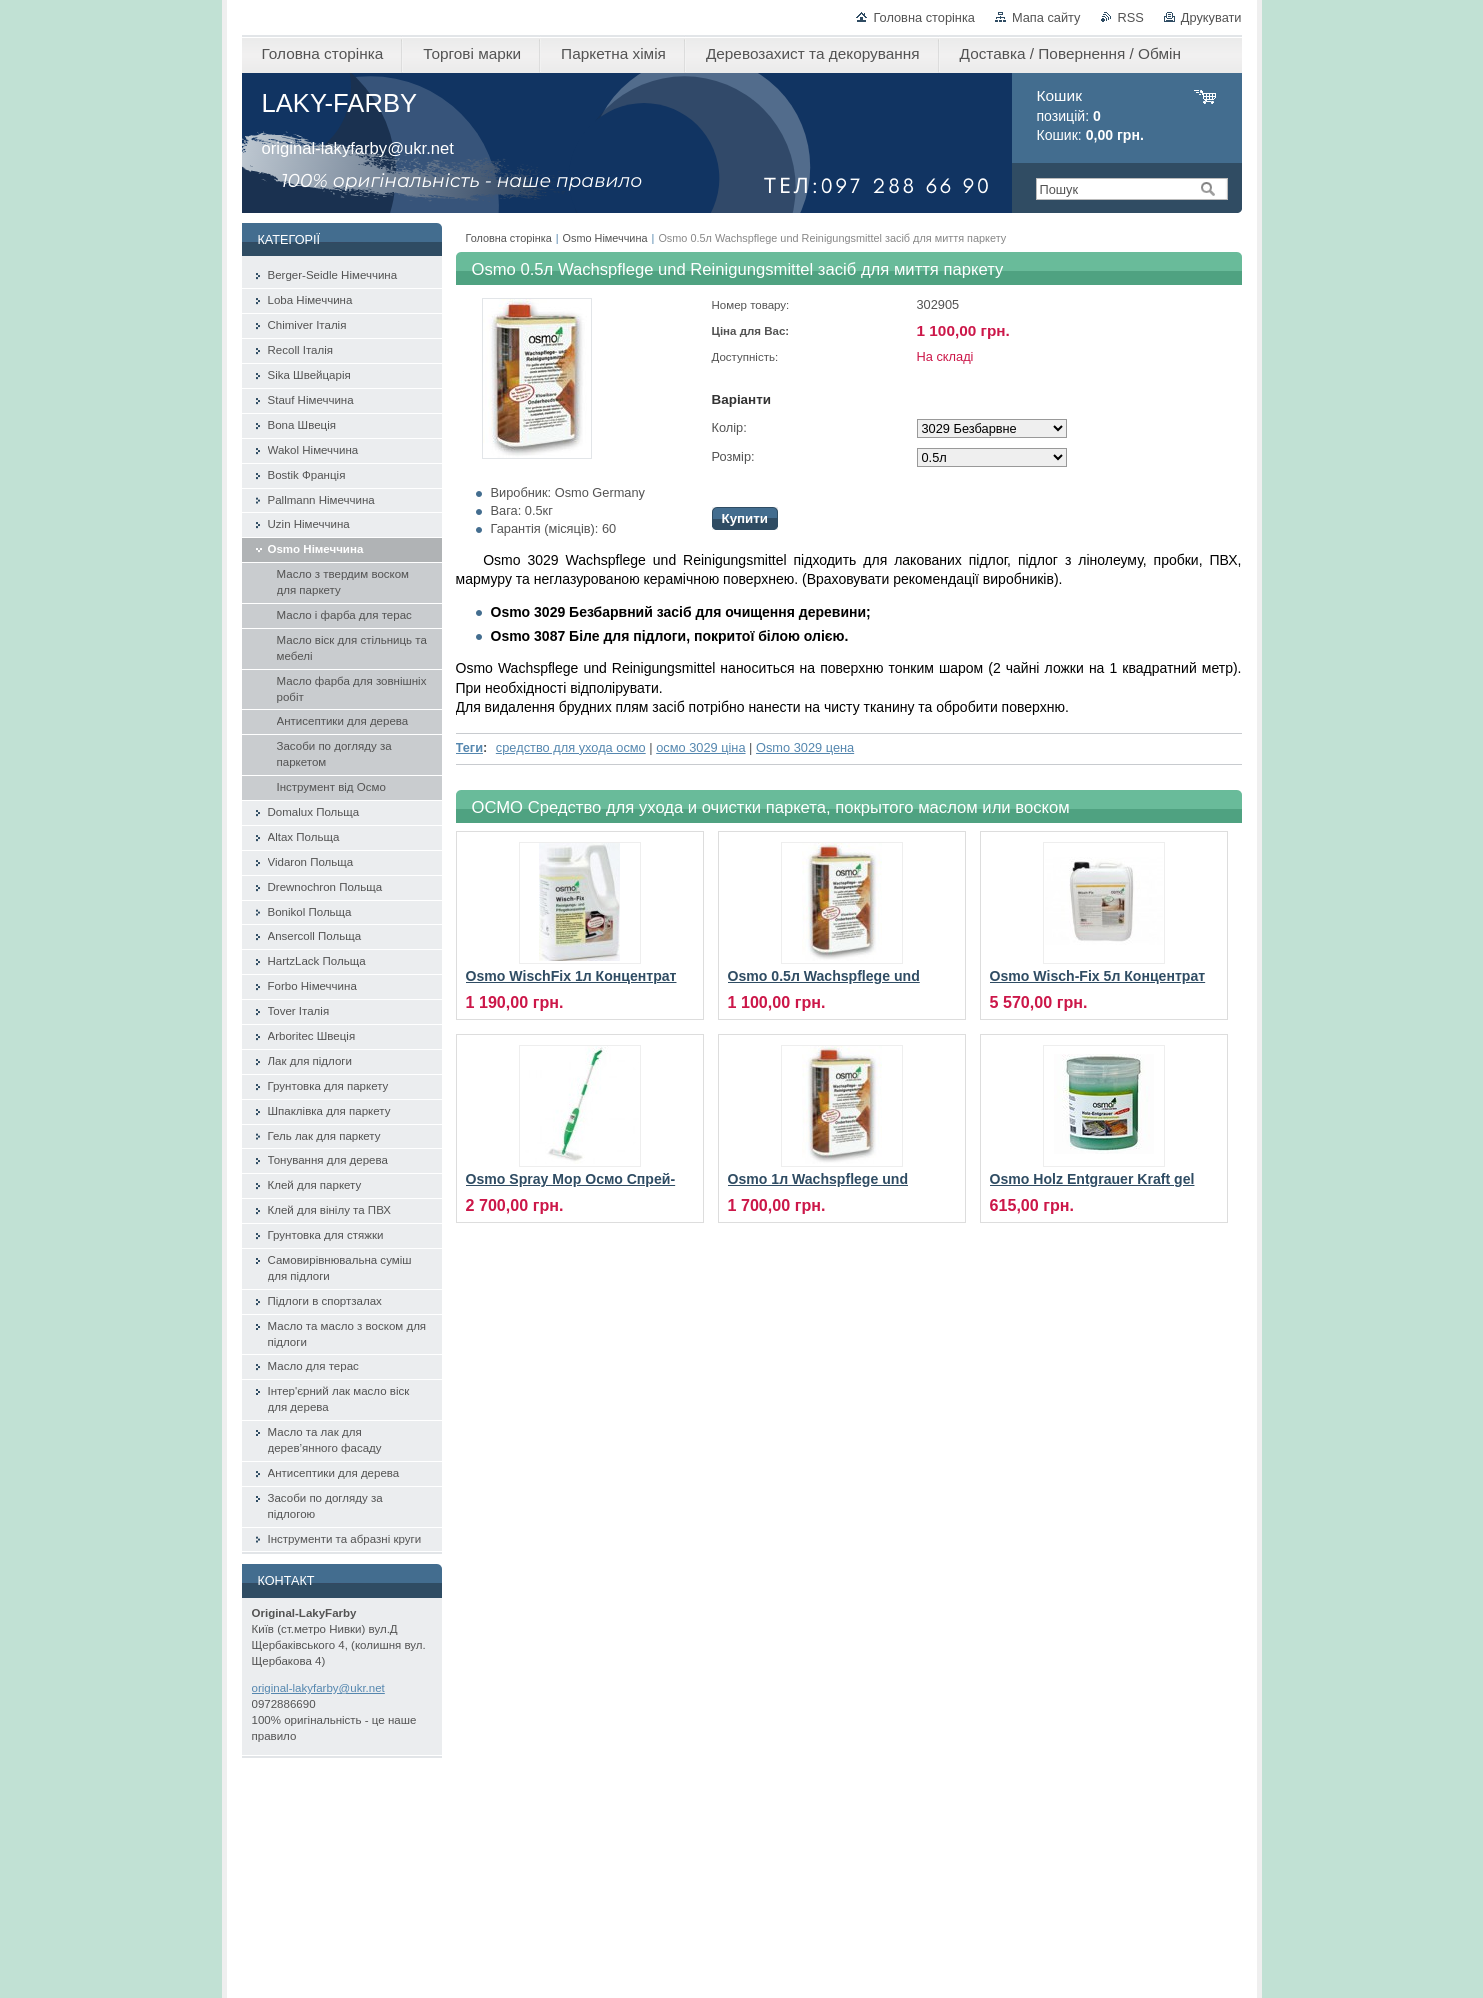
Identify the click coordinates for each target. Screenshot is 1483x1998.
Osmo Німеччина (605, 238)
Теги (470, 747)
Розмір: (733, 456)
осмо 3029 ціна (700, 747)
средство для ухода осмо (571, 747)
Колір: (729, 427)
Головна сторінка (923, 17)
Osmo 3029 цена (805, 747)
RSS (1131, 17)
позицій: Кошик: (1090, 115)
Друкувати (1211, 17)
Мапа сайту (1046, 17)
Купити (745, 518)
